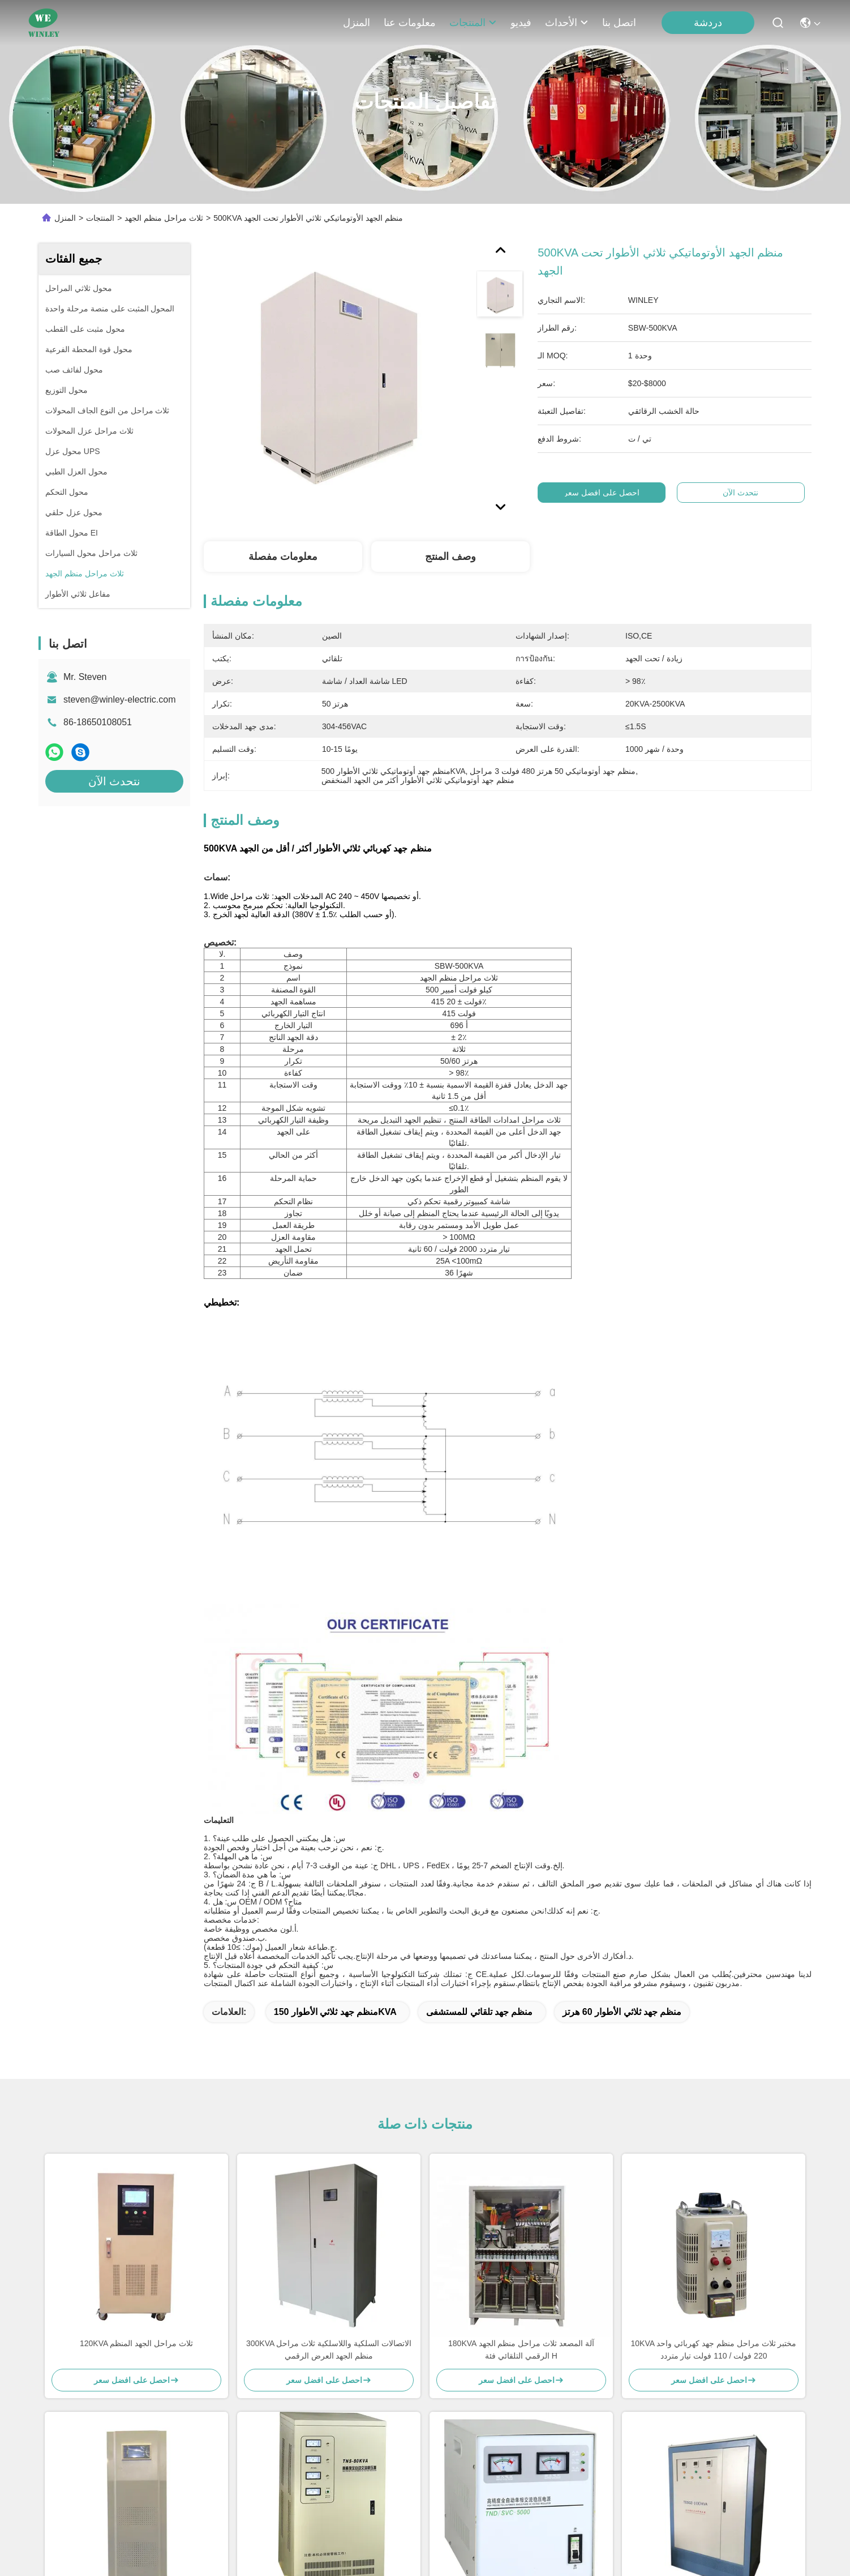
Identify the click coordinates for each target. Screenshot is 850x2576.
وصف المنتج (450, 556)
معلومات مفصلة (282, 556)
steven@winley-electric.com (119, 699)
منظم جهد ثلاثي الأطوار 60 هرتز (622, 2012)
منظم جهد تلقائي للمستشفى (479, 2012)
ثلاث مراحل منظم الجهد (164, 217)
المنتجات (473, 22)
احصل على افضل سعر (604, 493)
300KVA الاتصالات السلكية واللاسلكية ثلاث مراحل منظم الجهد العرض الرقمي (328, 2349)
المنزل (356, 22)
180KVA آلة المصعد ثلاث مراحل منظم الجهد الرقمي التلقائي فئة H (521, 2349)
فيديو (520, 22)
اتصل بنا (619, 22)
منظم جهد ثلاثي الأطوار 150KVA (335, 2012)
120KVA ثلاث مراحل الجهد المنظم (136, 2343)
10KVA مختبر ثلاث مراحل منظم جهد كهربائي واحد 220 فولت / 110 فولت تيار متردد (713, 2349)
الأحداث (567, 22)
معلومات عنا (410, 22)
